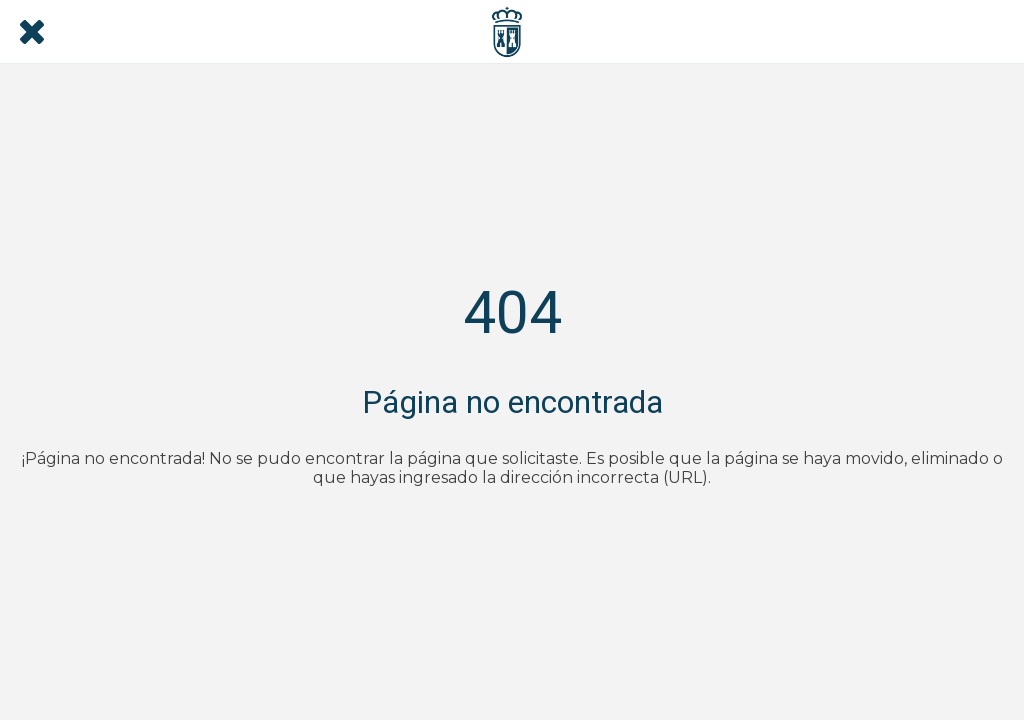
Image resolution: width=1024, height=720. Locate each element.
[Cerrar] (32, 32)
